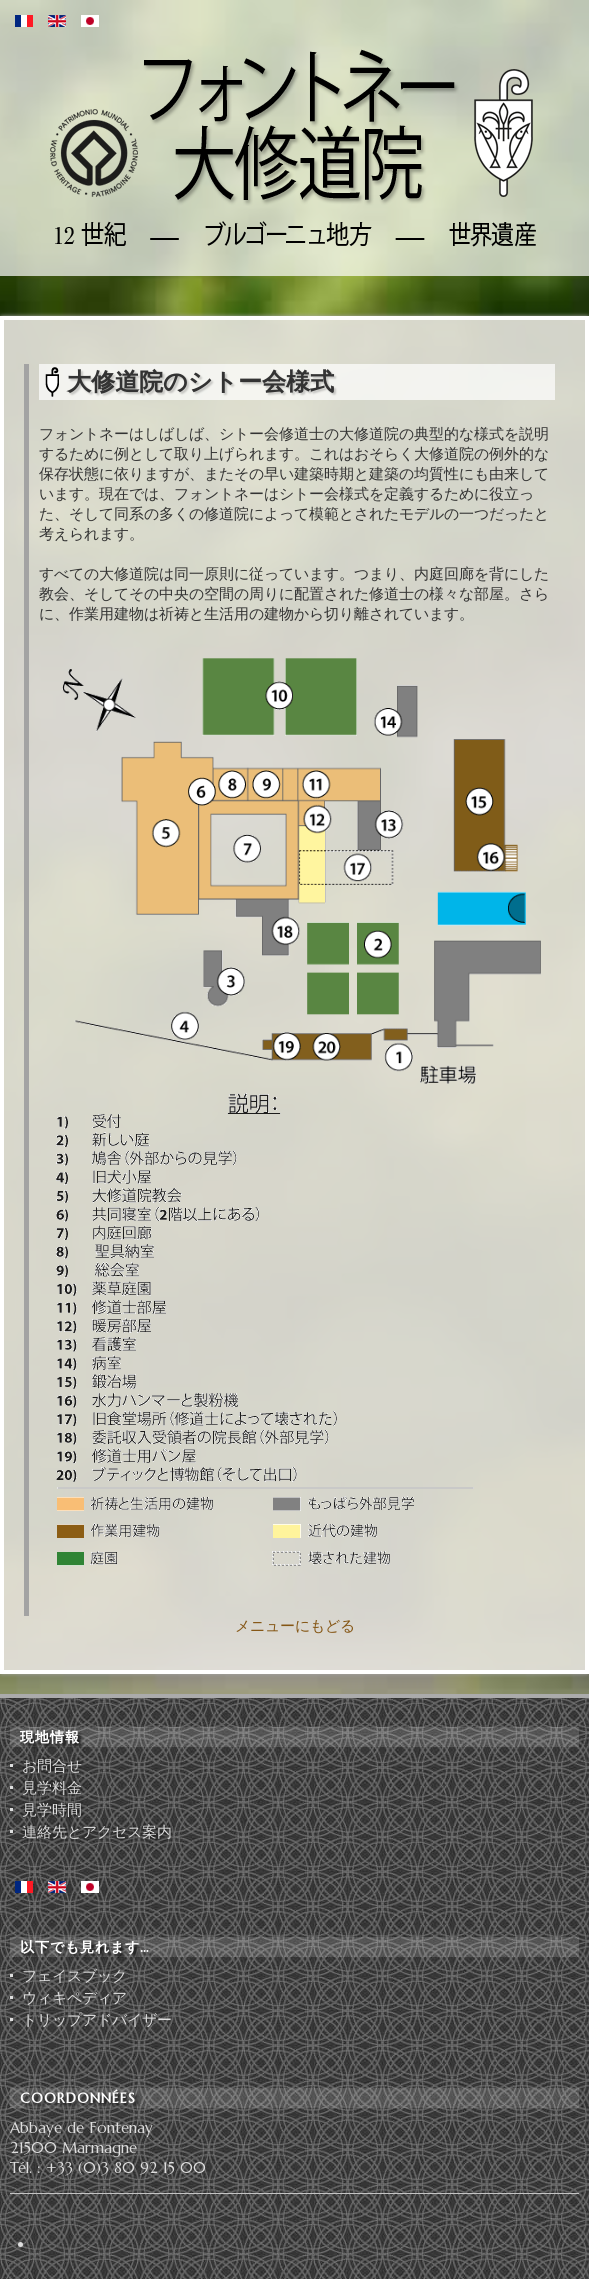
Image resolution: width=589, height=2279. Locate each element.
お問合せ (52, 1766)
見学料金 (52, 1788)
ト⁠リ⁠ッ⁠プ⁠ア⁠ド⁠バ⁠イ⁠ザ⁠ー (97, 2020)
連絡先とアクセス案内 (97, 1832)
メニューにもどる (295, 1625)
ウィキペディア (74, 1998)
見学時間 (52, 1810)
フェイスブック (74, 1976)
